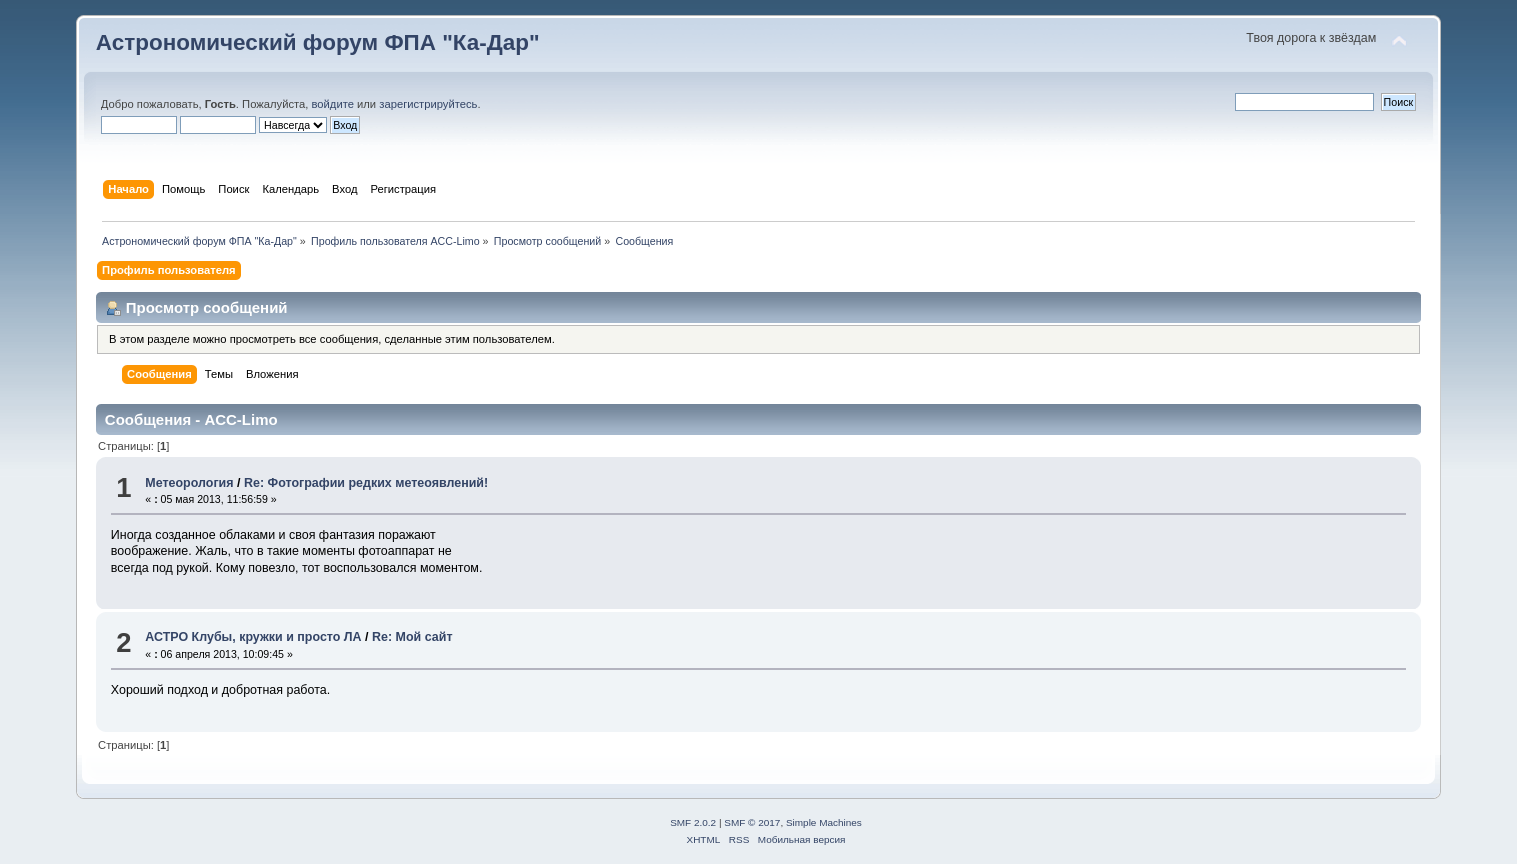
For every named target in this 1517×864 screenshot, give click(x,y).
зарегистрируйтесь (428, 104)
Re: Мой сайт (412, 637)
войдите (333, 104)
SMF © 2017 (752, 822)
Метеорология (189, 483)
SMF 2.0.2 (693, 822)
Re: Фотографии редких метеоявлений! (366, 483)
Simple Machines (824, 822)
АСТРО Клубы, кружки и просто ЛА (253, 637)
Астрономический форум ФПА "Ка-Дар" (318, 42)
